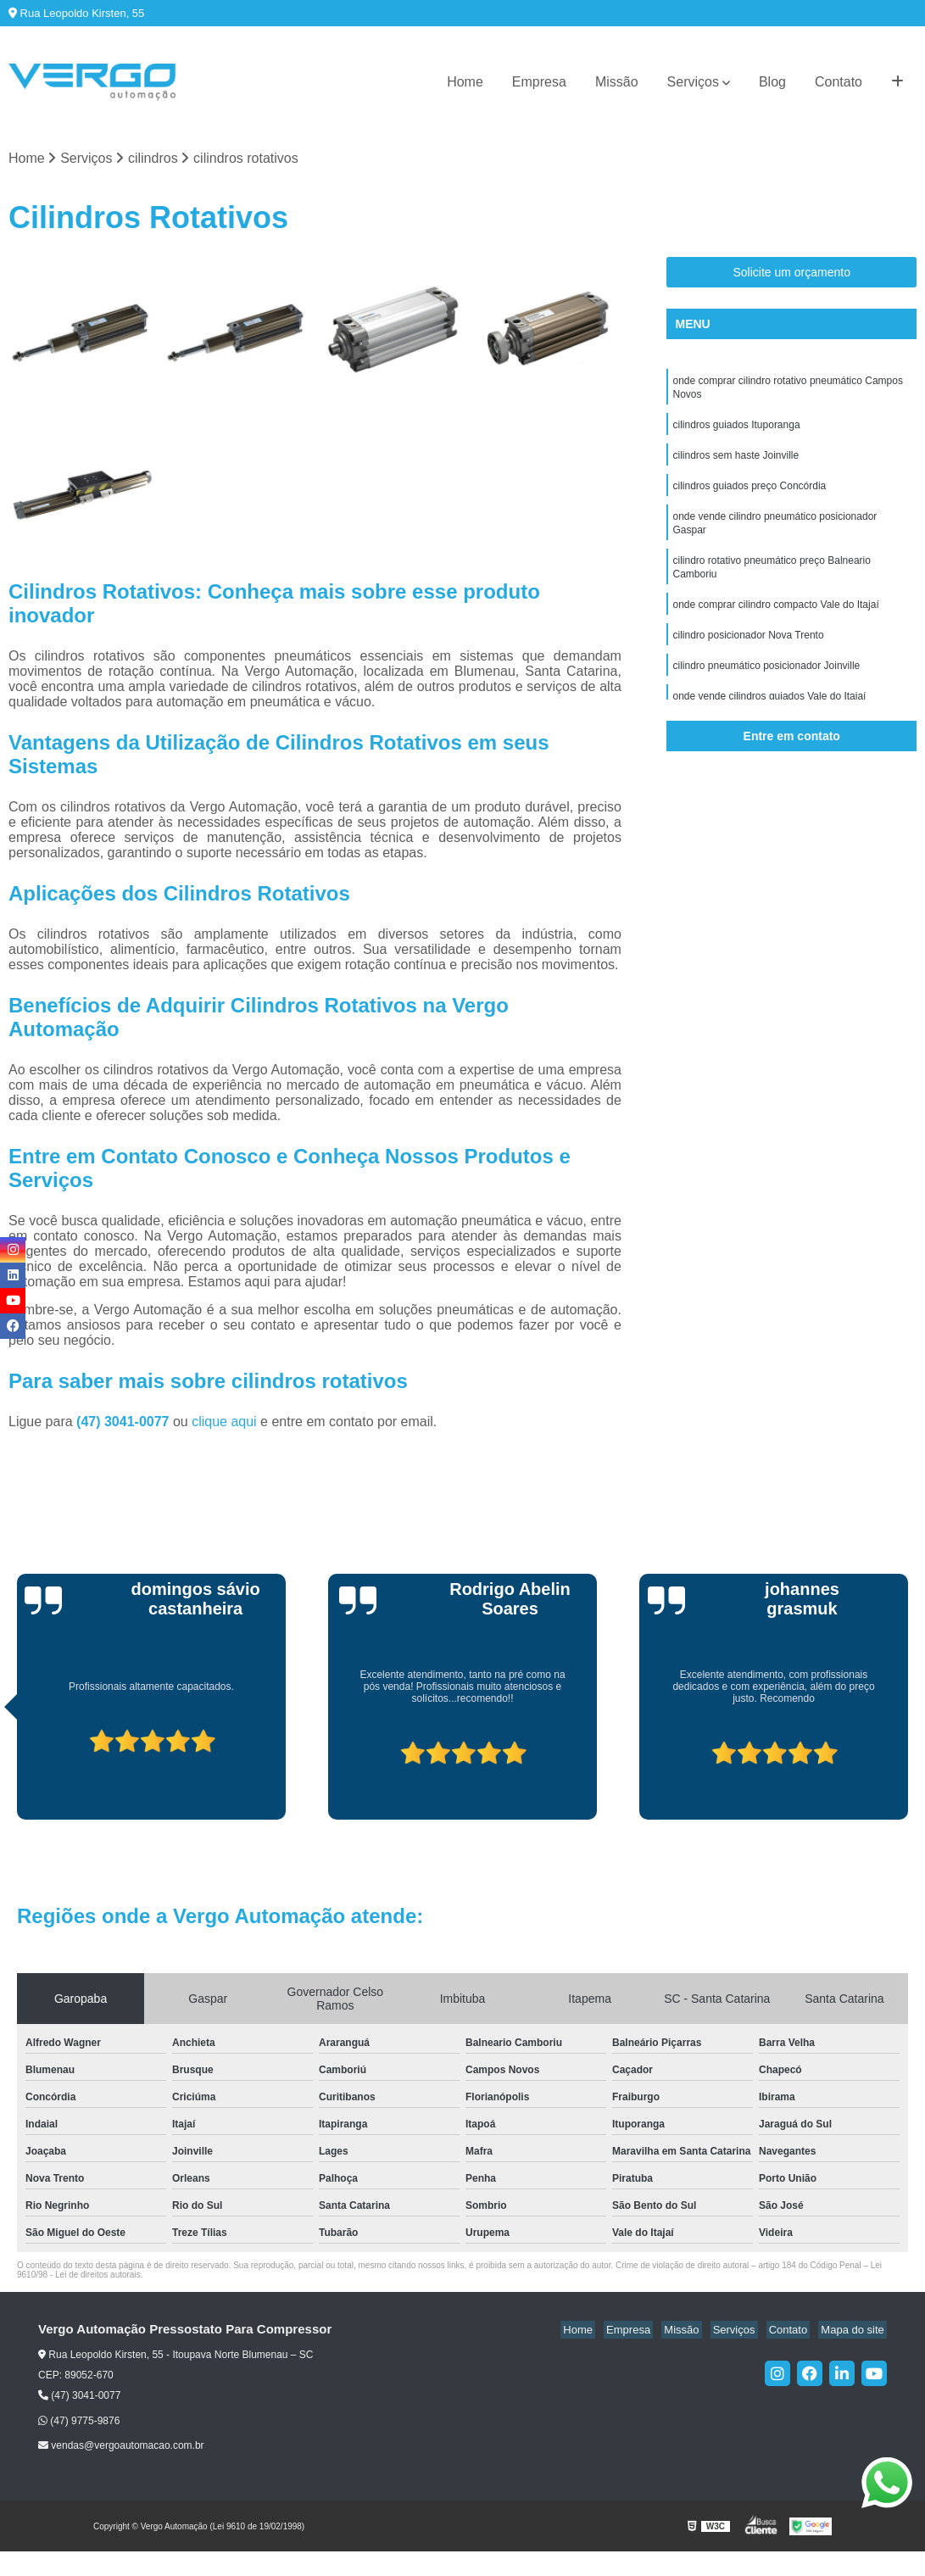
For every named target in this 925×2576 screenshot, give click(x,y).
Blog (772, 82)
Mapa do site (854, 2331)
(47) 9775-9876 (79, 2422)
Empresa (539, 82)
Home (465, 82)
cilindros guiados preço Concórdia (749, 495)
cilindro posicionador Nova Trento (747, 655)
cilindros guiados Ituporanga (736, 431)
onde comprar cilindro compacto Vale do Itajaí (775, 622)
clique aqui (224, 1423)
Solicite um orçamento (791, 274)
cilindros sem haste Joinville (735, 463)
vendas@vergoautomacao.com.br (121, 2447)
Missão (616, 82)
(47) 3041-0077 (124, 1423)
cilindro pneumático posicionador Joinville (766, 687)
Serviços (693, 82)
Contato (838, 82)
